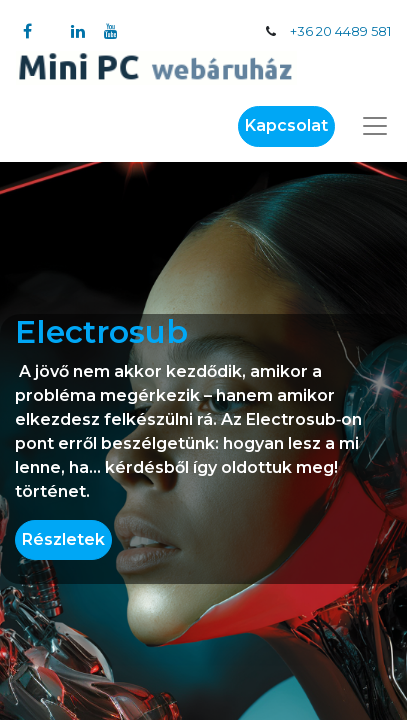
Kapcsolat (286, 125)
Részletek (63, 539)
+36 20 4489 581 (340, 31)
